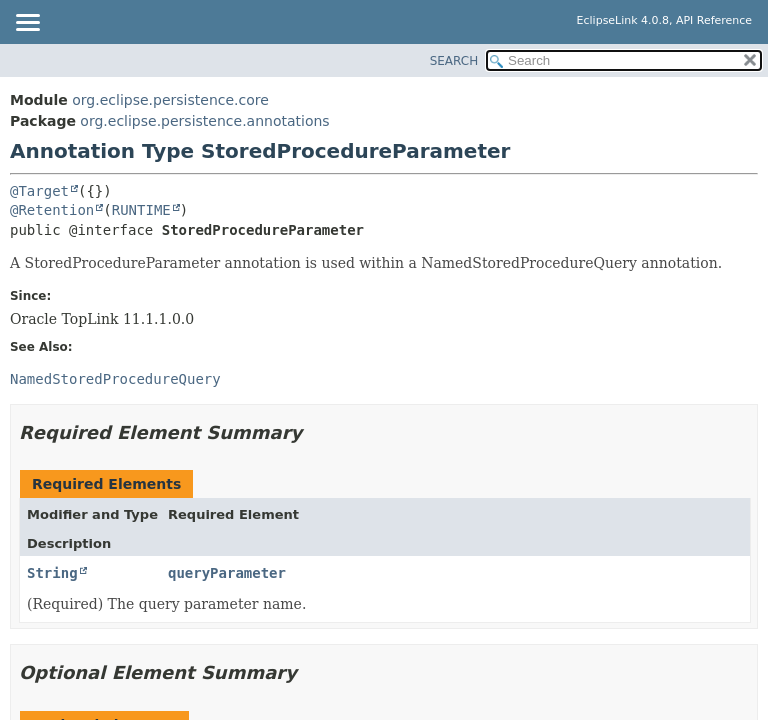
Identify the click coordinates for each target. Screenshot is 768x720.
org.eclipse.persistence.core (170, 100)
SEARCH (454, 61)
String (52, 573)
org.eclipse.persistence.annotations (204, 121)
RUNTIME (141, 210)
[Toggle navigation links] (27, 24)
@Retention (52, 210)
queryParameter (227, 573)
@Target (39, 191)
